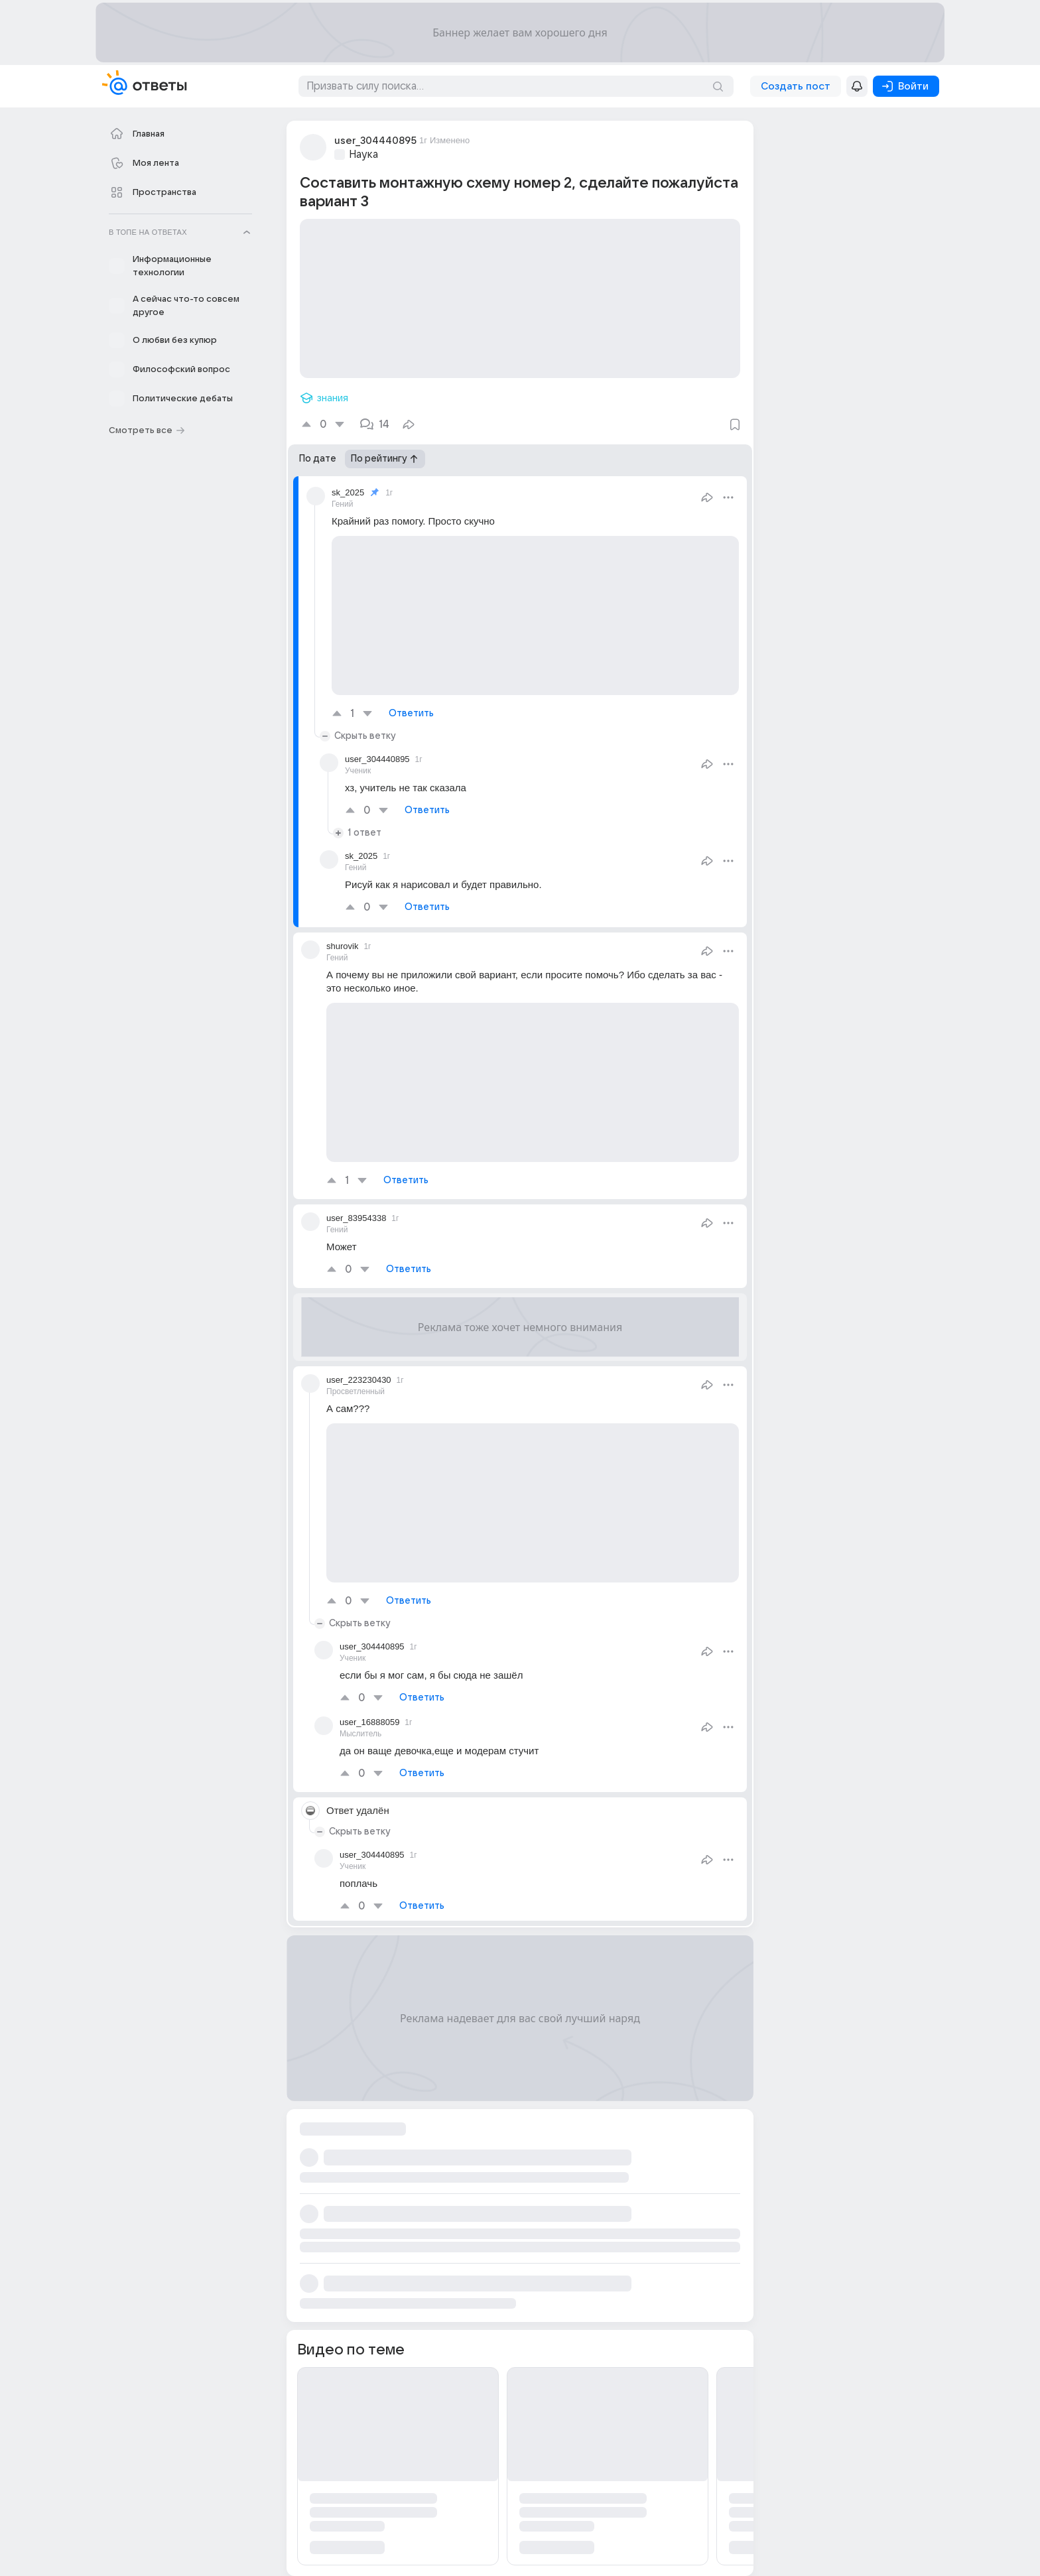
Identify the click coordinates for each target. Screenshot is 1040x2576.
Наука (363, 155)
